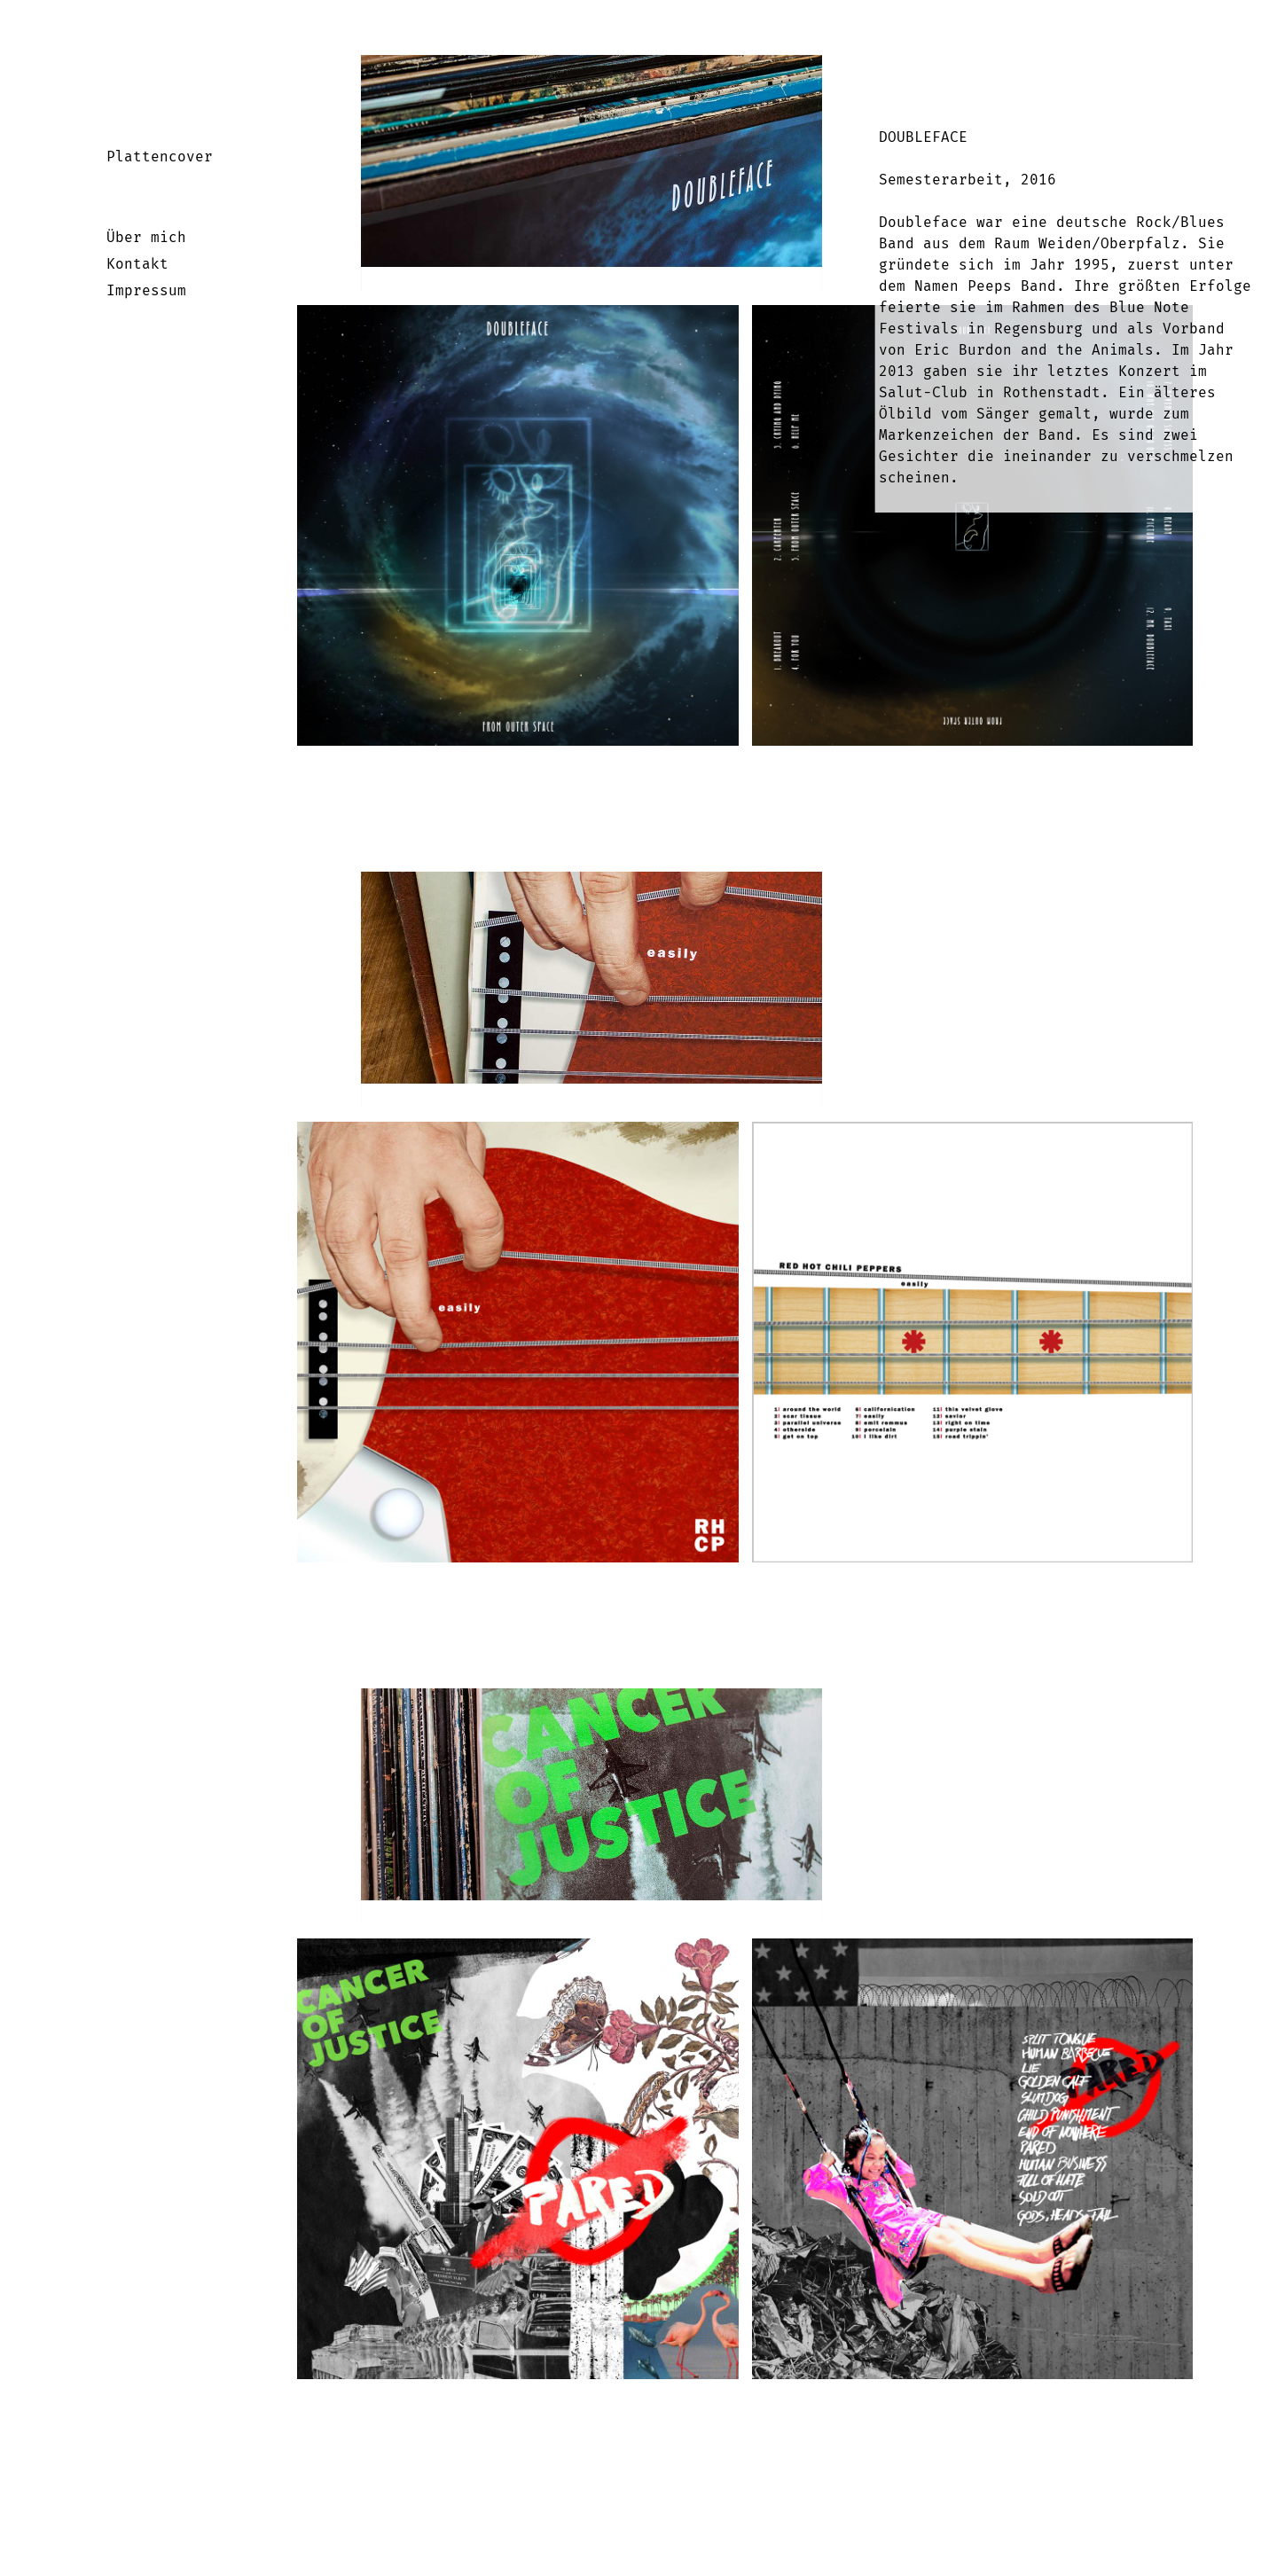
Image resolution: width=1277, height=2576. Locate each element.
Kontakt (137, 263)
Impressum (146, 290)
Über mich (146, 237)
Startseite (113, 68)
